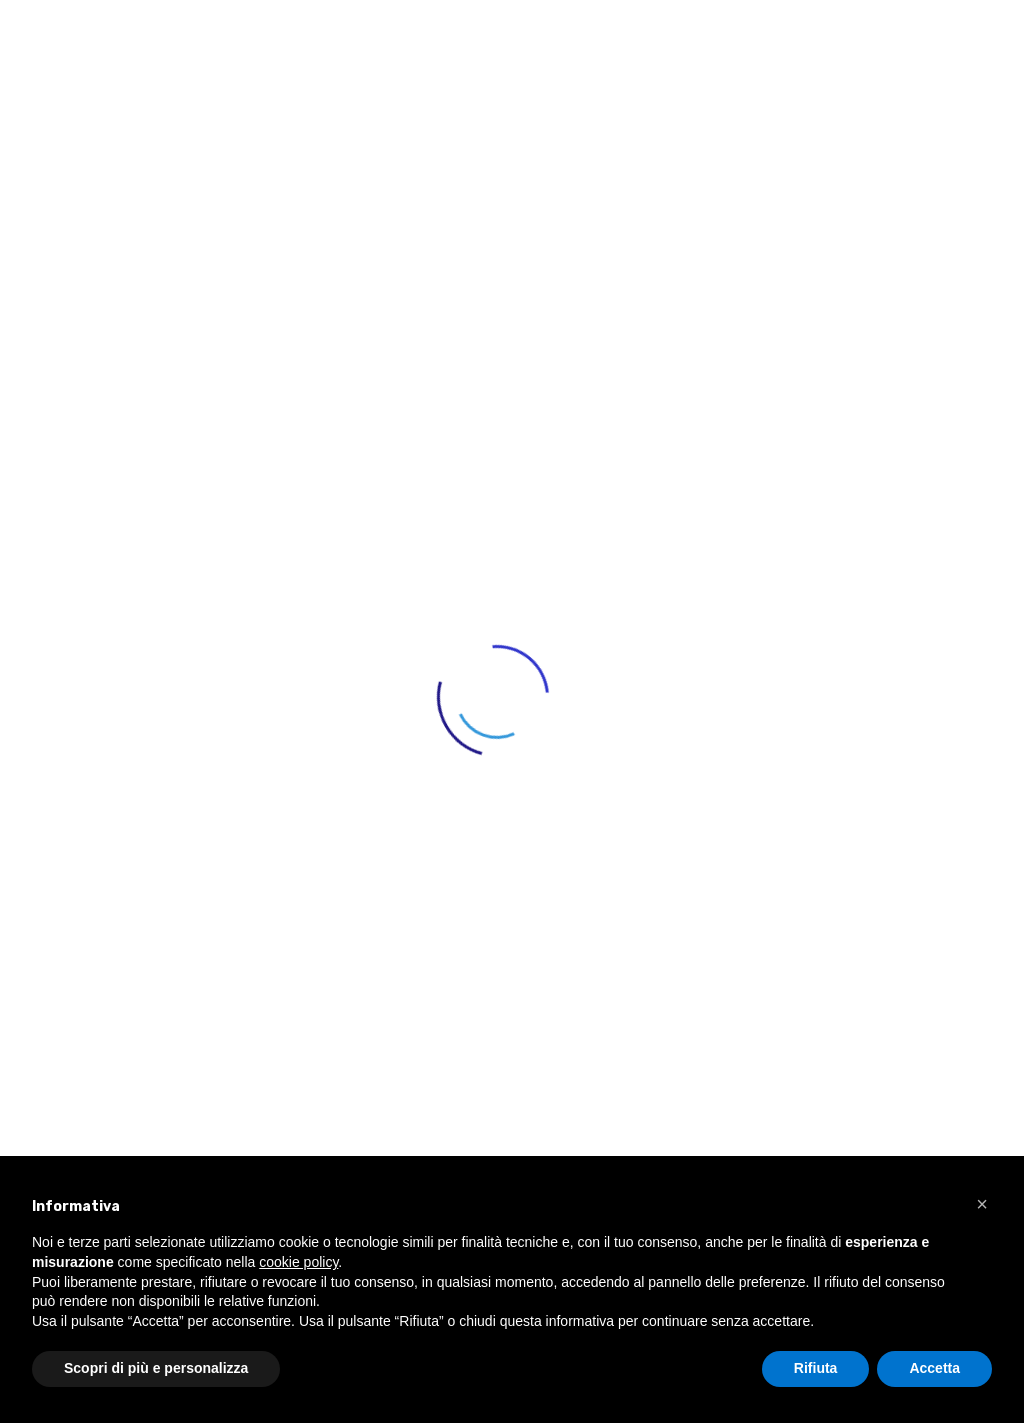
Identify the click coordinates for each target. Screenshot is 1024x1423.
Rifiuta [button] (816, 1368)
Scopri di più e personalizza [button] (156, 1368)
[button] (982, 1204)
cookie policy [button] (298, 1262)
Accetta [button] (934, 1368)
